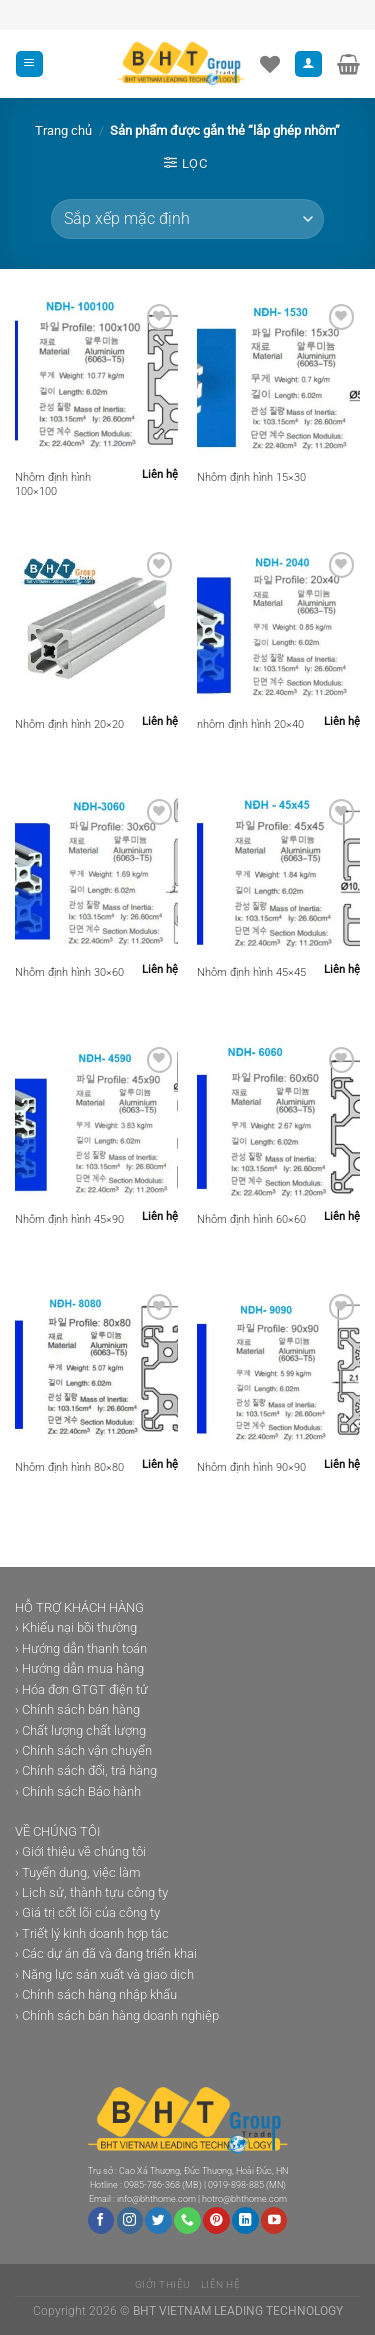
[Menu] (29, 64)
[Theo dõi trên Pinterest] (216, 2220)
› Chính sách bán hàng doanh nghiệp (117, 2015)
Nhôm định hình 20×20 (69, 724)
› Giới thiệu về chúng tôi (80, 1851)
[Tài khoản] (308, 64)
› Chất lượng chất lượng (80, 1730)
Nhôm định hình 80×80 (69, 1467)
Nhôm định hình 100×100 (53, 484)
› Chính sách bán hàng (77, 1709)
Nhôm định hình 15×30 (251, 477)
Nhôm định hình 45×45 (251, 972)
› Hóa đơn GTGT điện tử (81, 1689)
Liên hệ (220, 2284)
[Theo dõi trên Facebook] (101, 2220)
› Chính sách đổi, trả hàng (86, 1770)
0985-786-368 (152, 2185)
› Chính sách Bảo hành (78, 1791)
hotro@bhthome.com (244, 2199)
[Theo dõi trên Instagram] (130, 2220)
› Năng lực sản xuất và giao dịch (104, 1974)
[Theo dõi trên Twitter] (158, 2220)
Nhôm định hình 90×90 (251, 1467)
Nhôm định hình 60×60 (251, 1219)
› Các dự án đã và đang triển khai (106, 1953)
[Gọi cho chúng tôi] (187, 2220)
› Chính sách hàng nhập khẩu (96, 1994)
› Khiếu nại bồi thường (76, 1627)
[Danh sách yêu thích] (270, 64)
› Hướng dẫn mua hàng (79, 1668)
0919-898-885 (236, 2185)
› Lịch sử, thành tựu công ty (91, 1892)
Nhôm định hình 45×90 (69, 1219)
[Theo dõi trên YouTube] (274, 2220)
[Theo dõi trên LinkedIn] (245, 2220)
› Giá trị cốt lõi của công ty (87, 1912)
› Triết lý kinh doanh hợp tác (92, 1933)
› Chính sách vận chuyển (83, 1750)
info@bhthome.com (156, 2199)
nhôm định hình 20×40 (250, 724)
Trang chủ (63, 130)
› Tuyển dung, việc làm (78, 1872)
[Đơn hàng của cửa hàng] (187, 219)
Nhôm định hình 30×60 (69, 972)
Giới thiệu (163, 2284)
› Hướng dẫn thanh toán (81, 1648)
